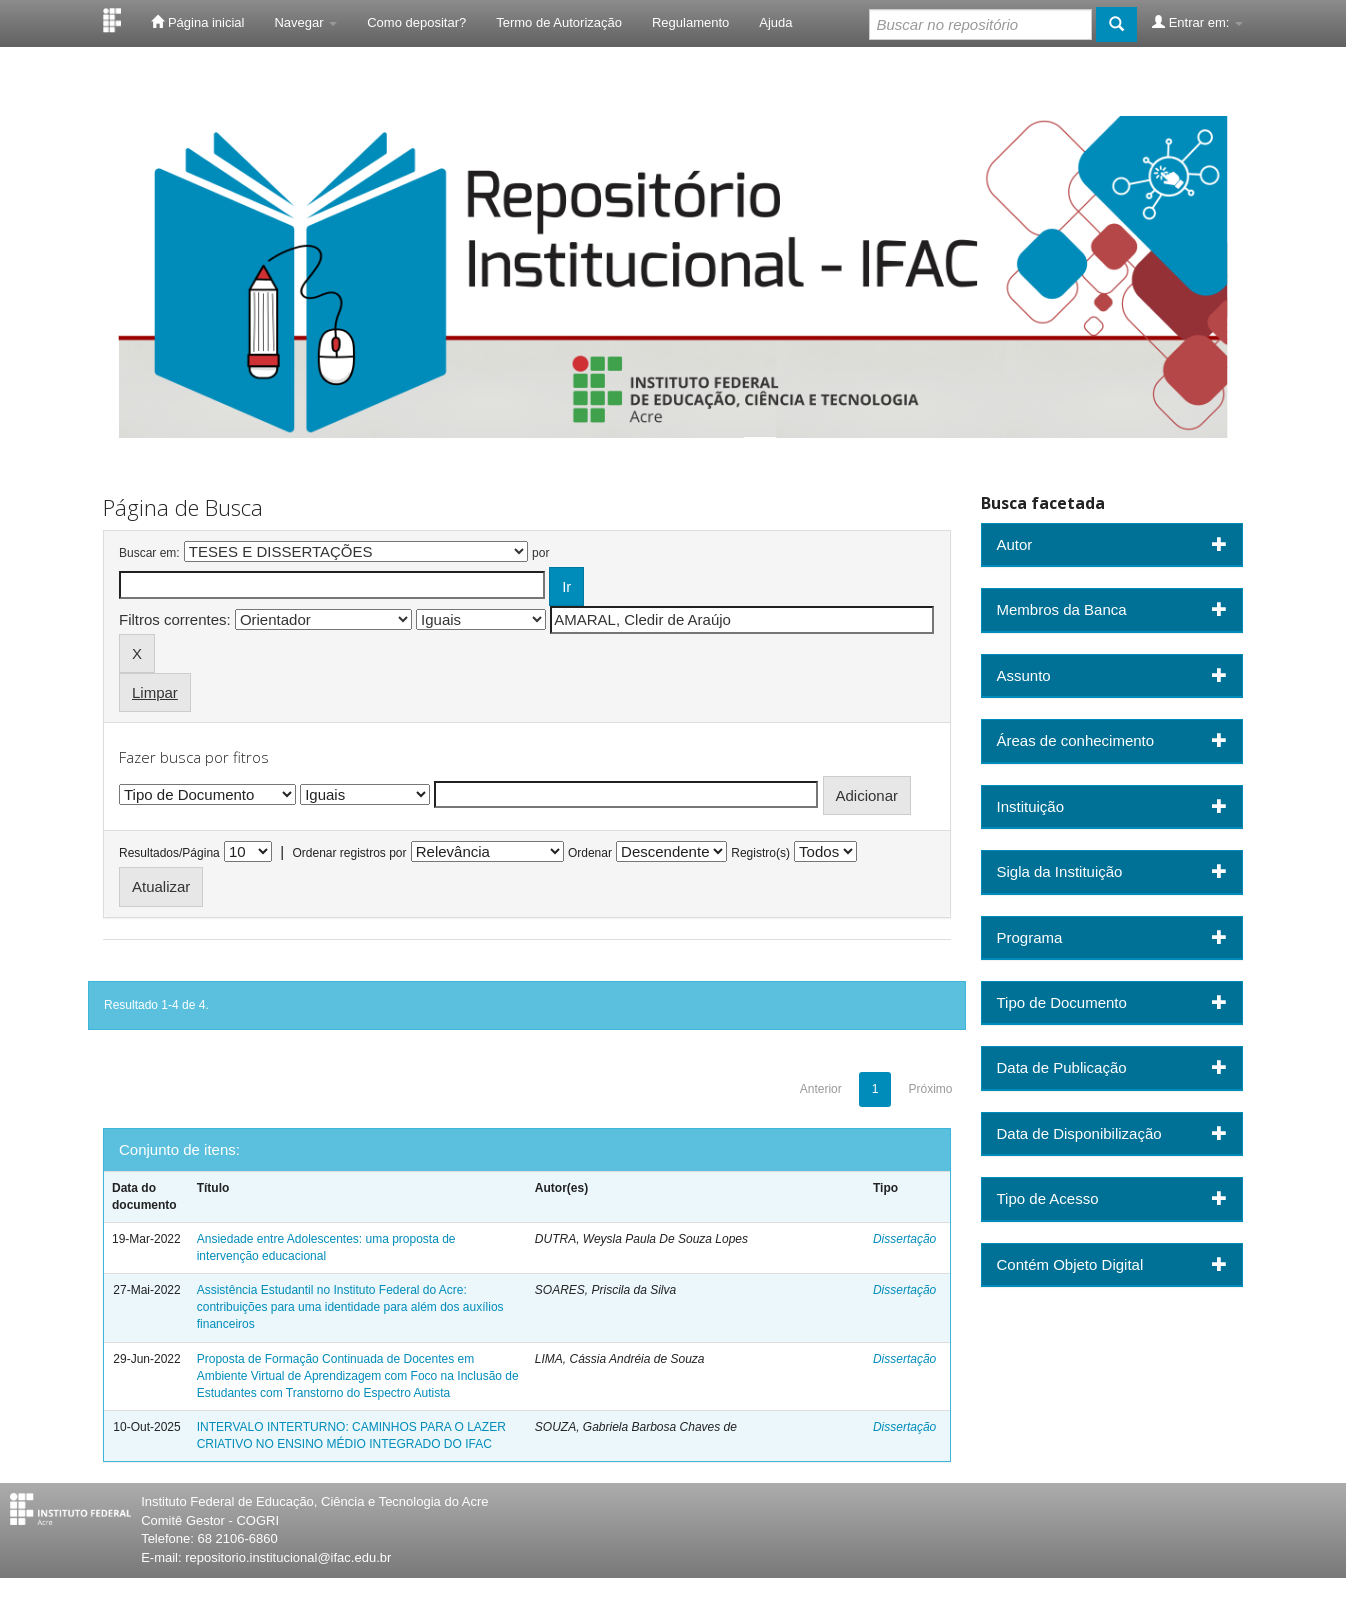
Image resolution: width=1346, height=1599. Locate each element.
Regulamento (690, 22)
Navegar (305, 22)
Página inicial (197, 22)
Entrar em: (1197, 22)
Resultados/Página (169, 853)
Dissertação (904, 1239)
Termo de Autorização (559, 22)
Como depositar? (416, 22)
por (540, 553)
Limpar (155, 692)
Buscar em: (149, 553)
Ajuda (775, 22)
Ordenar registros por (349, 853)
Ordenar (590, 853)
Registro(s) (760, 853)
